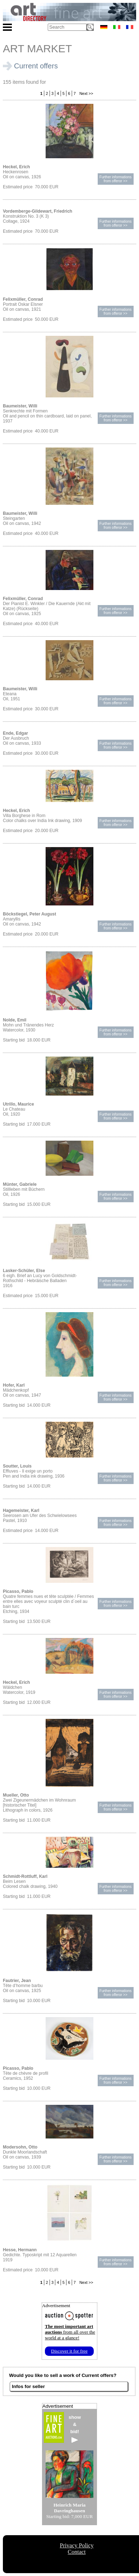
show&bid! (75, 2429)
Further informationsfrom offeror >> (115, 179)
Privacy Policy (77, 2545)
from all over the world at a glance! (70, 2332)
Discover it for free (69, 2351)
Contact (77, 2552)
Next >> (85, 93)
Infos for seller (28, 2386)
